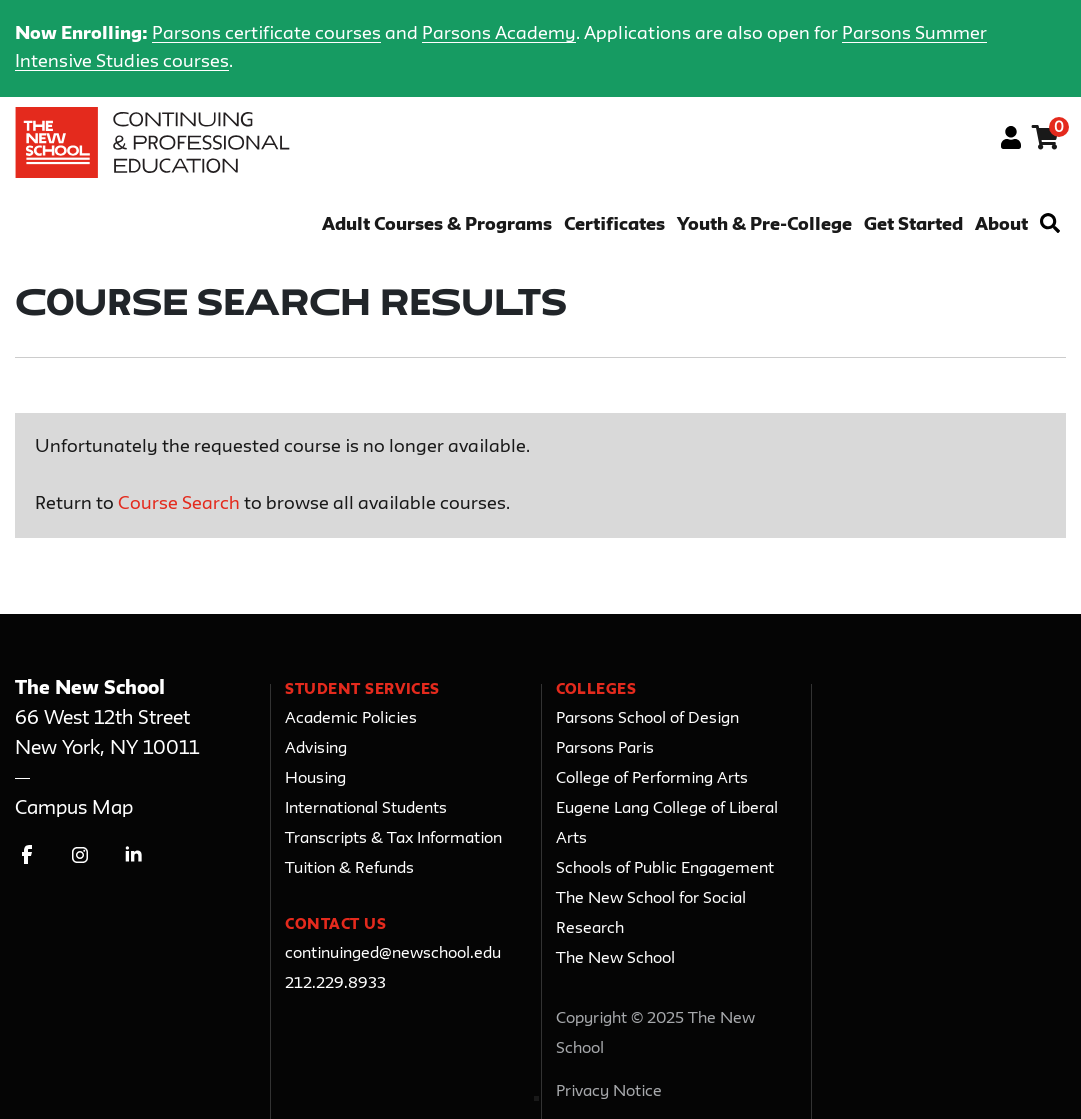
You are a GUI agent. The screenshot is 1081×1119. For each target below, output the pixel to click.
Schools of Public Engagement (665, 869)
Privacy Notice (609, 1092)
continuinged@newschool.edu (393, 954)
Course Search (179, 504)
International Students (366, 809)
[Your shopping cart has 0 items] (1046, 141)
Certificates (614, 225)
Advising (316, 749)
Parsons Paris (605, 749)
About (1001, 225)
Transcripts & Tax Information (393, 839)
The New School (615, 959)
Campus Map (74, 808)
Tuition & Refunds (349, 869)
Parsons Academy (499, 34)
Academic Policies (351, 719)
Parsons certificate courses (266, 34)
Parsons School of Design (647, 719)
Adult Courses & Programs (437, 225)
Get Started (913, 225)
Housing (315, 779)
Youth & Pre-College (764, 225)
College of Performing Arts (652, 779)
